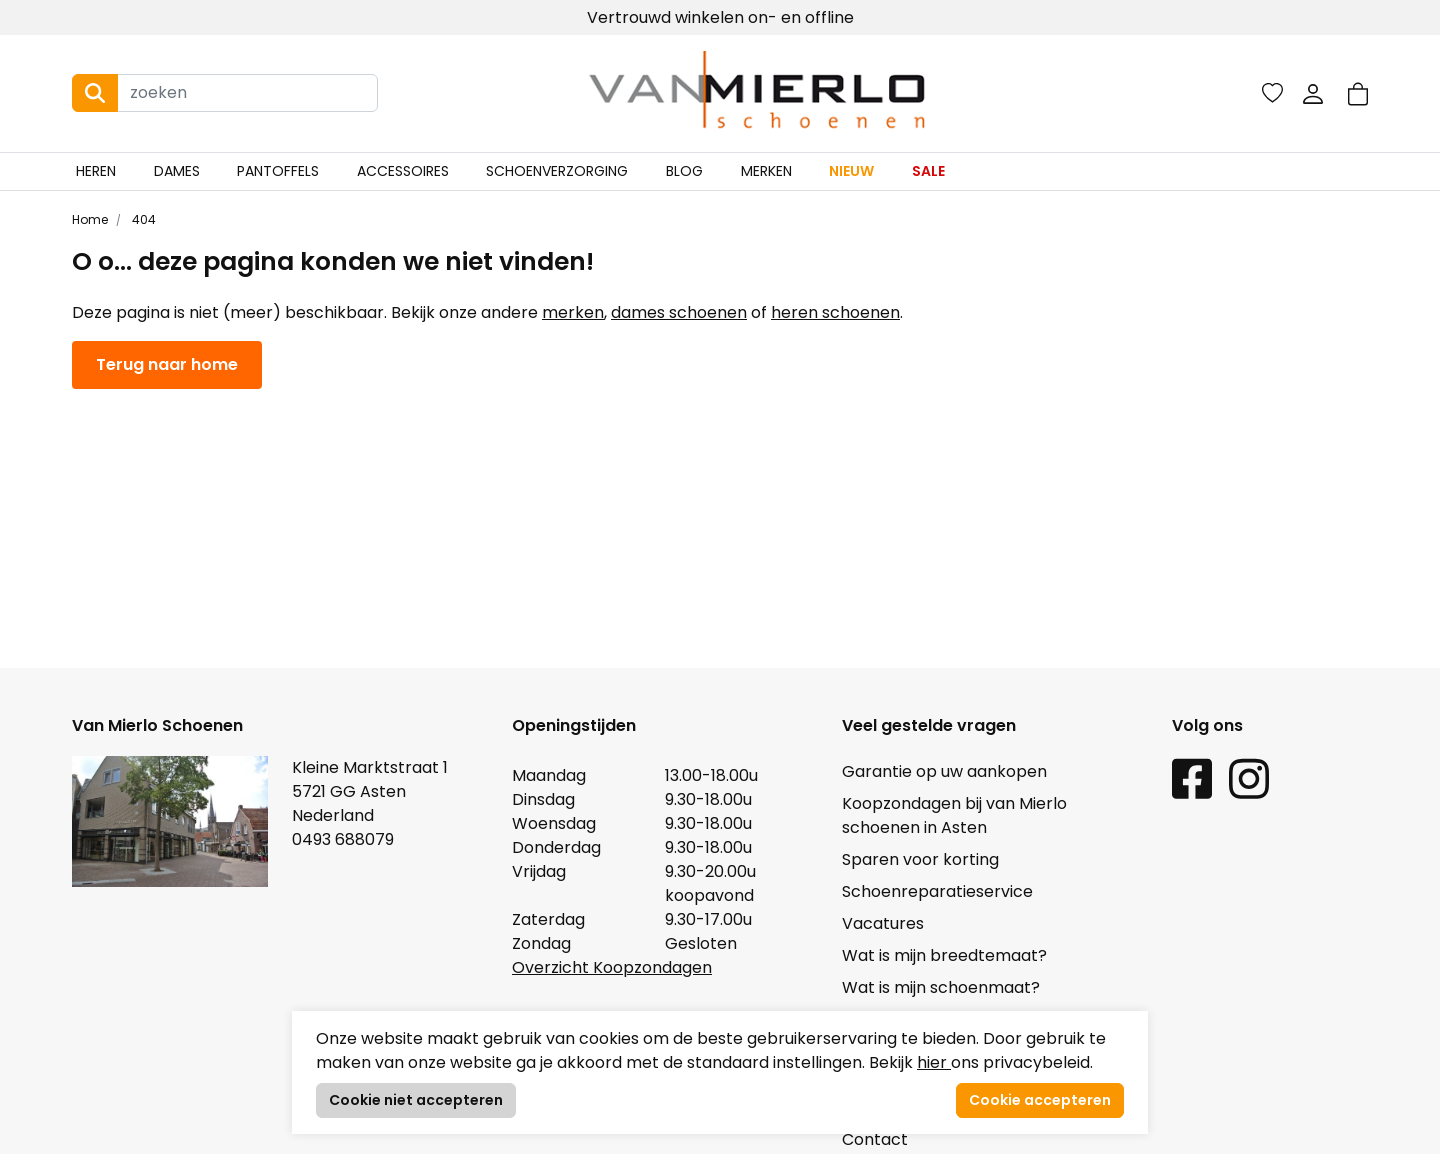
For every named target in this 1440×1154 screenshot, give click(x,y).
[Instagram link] (1249, 777)
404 (142, 219)
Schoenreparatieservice (937, 891)
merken (573, 312)
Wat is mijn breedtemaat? (944, 955)
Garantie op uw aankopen (944, 771)
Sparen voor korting (920, 859)
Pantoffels (278, 171)
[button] (1358, 93)
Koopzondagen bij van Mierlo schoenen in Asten (954, 815)
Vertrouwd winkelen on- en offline (720, 17)
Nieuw (851, 171)
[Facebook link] (1192, 777)
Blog (684, 171)
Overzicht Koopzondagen (612, 967)
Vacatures (883, 923)
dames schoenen (679, 312)
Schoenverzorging (557, 171)
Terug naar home (167, 364)
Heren (96, 171)
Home (90, 219)
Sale (928, 171)
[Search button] (95, 93)
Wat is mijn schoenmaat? (941, 987)
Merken (766, 171)
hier (934, 1062)
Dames (177, 171)
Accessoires (403, 171)
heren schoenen (835, 312)
